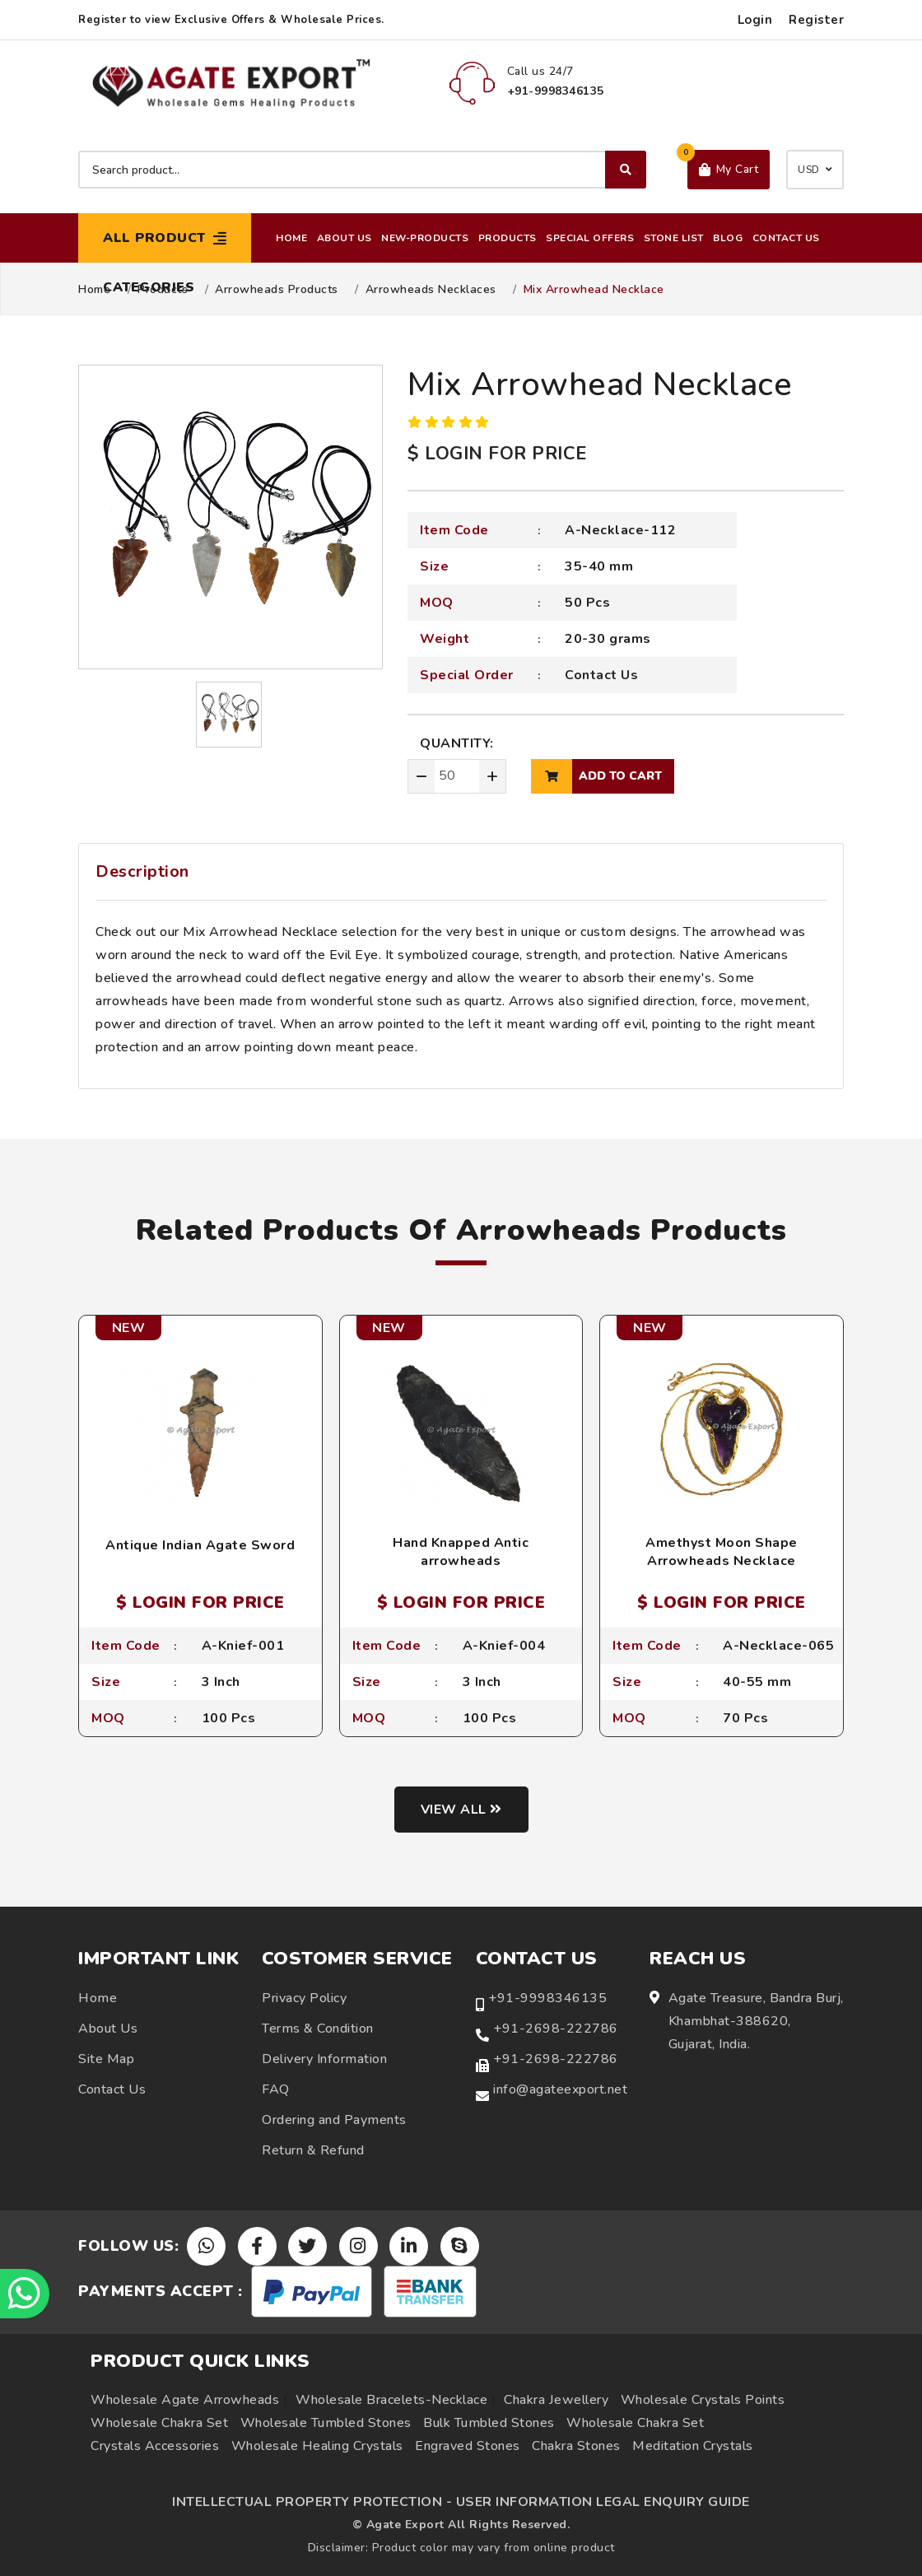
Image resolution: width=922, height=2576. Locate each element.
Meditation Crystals (692, 2446)
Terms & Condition (318, 2028)
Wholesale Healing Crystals (317, 2446)
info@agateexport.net (560, 2089)
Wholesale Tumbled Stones (326, 2423)
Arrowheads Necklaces (431, 290)
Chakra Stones (576, 2446)
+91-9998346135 (547, 1998)
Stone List (674, 238)
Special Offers (590, 238)
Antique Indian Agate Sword (200, 1545)
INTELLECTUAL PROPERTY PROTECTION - (312, 2502)
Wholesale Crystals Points (703, 2400)
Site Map (106, 2059)
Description (142, 871)
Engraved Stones (467, 2446)
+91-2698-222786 (555, 2028)
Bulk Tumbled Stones (489, 2423)
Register (816, 20)
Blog (728, 238)
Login (755, 20)
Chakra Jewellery (556, 2400)
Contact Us (786, 238)
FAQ (276, 2089)
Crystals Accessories (155, 2446)
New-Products (424, 238)
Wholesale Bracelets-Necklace (391, 2400)
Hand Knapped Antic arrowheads (461, 1552)
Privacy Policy (304, 1998)
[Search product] (362, 169)
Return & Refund (313, 2150)
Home (291, 238)
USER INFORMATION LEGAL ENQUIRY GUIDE (603, 2502)
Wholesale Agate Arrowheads (185, 2400)
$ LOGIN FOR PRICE (497, 453)
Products (507, 238)
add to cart (596, 776)
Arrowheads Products (276, 290)
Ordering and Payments (334, 2120)
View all (461, 1809)
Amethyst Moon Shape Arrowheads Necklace (721, 1552)
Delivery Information (324, 2059)
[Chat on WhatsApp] (24, 2293)
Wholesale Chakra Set (159, 2423)
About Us (344, 238)
